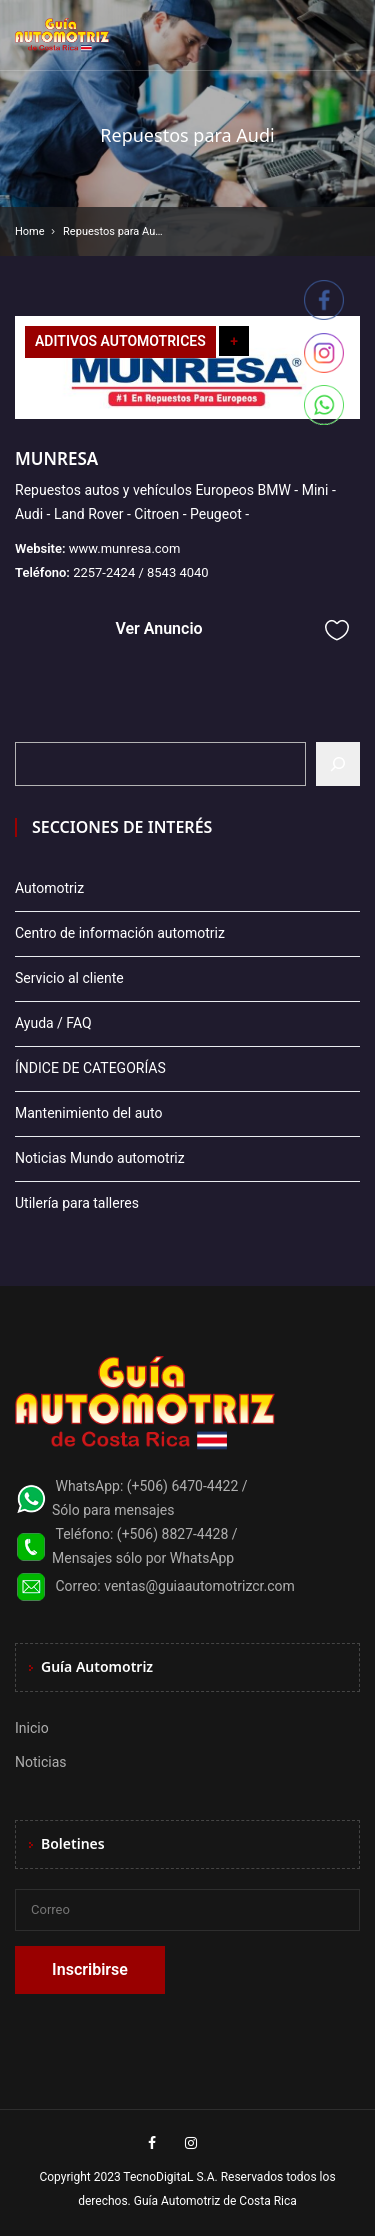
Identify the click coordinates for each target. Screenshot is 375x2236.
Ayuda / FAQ (53, 1023)
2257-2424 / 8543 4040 (141, 572)
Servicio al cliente (69, 978)
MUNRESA (56, 458)
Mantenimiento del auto (88, 1113)
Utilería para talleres (77, 1203)
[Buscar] (338, 764)
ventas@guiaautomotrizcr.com (199, 1586)
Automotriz (49, 888)
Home (30, 231)
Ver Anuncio (158, 628)
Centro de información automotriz (120, 933)
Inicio (32, 1728)
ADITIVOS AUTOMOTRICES (120, 341)
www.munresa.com (125, 548)
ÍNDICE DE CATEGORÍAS (90, 1068)
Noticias (41, 1762)
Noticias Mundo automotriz (100, 1158)
